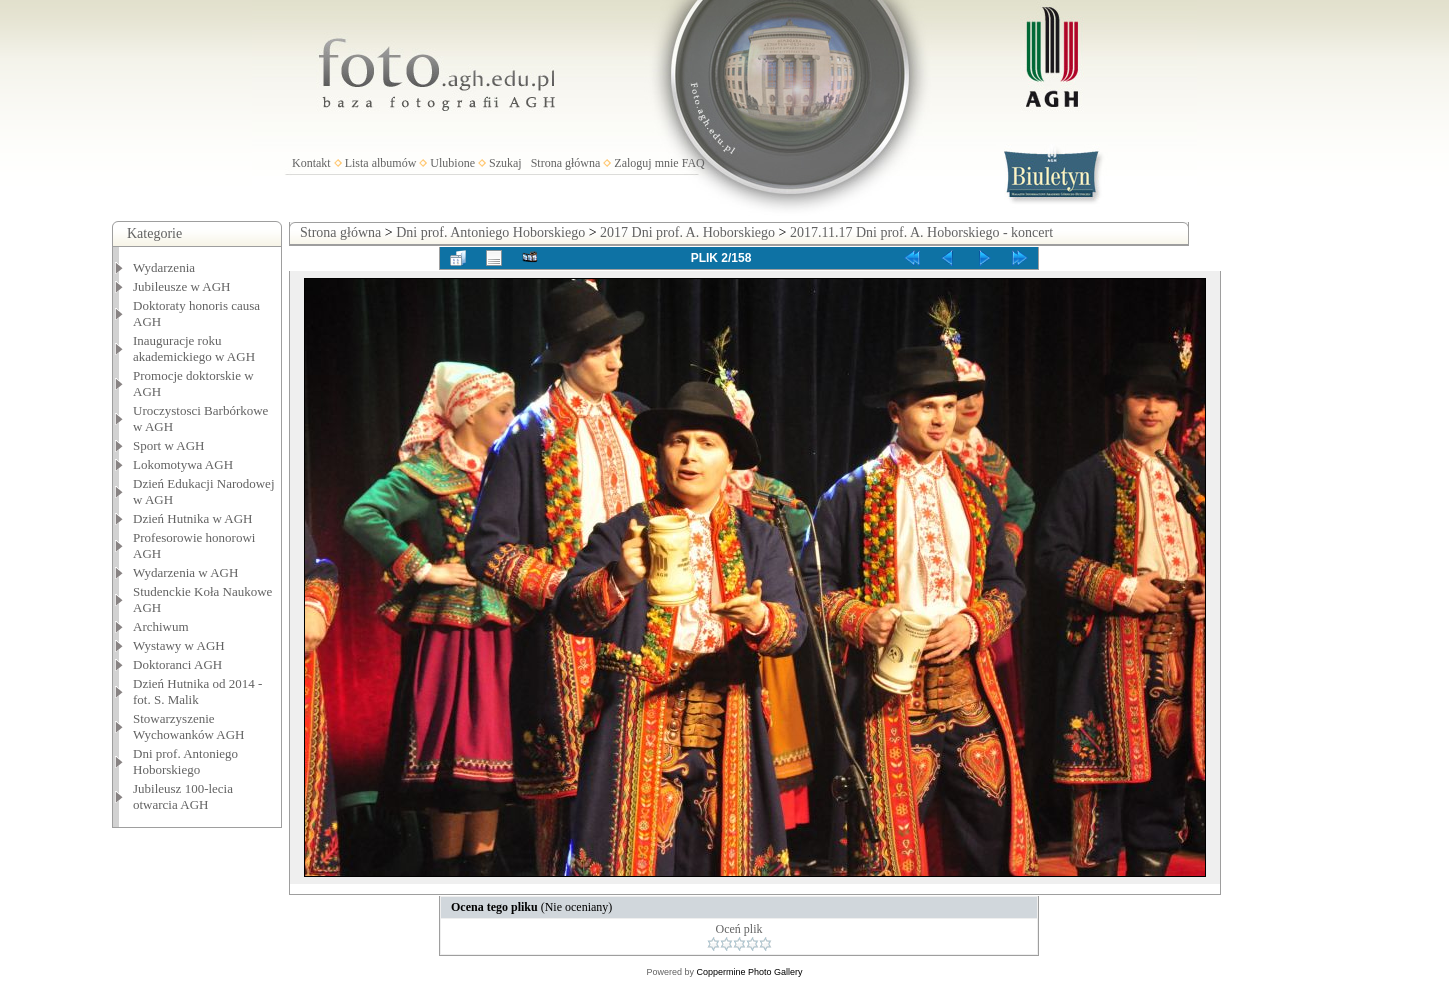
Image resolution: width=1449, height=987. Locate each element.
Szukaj (505, 163)
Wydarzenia (164, 267)
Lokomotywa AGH (183, 464)
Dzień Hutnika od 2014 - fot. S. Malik (197, 691)
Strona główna (566, 163)
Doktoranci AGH (177, 664)
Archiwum (161, 626)
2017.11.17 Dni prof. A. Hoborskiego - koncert (921, 232)
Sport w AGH (169, 445)
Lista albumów (381, 163)
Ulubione (452, 163)
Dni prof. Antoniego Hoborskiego (185, 761)
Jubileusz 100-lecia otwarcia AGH (183, 796)
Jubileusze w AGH (182, 286)
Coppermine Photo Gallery (749, 972)
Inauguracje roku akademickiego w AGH (194, 348)
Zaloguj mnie (646, 163)
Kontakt (311, 163)
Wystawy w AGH (179, 645)
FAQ (693, 163)
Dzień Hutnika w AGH (193, 518)
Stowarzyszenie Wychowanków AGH (189, 726)
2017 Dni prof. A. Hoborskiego (687, 232)
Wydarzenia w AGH (185, 572)
